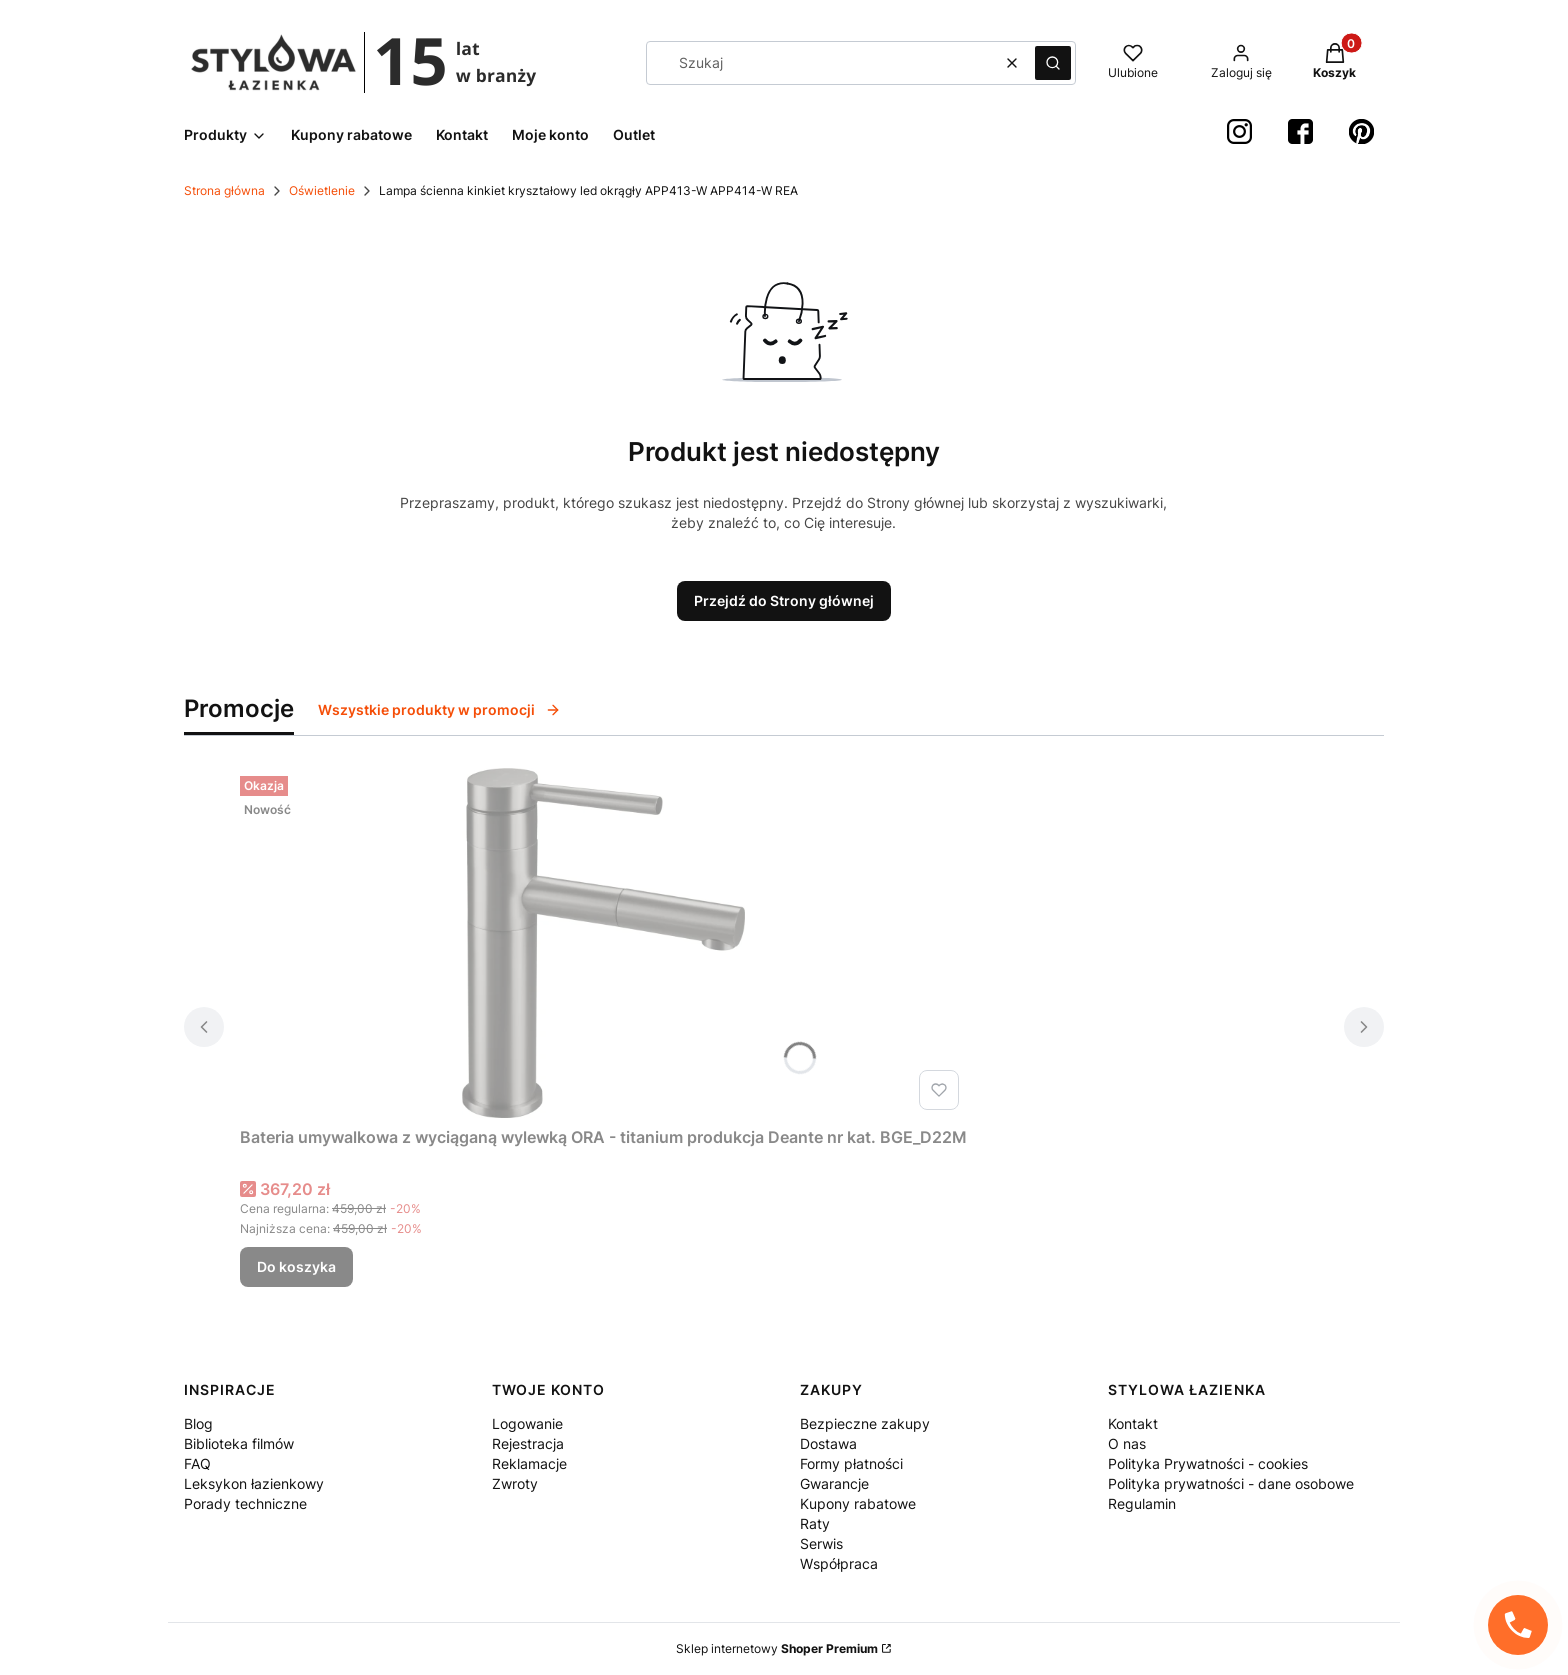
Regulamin (1142, 1503)
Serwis (821, 1543)
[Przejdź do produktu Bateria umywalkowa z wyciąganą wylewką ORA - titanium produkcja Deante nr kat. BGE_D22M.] (604, 943)
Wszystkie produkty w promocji (439, 709)
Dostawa (828, 1443)
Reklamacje (529, 1463)
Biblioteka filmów (239, 1443)
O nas (1127, 1443)
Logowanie (527, 1423)
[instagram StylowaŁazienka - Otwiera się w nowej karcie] (1239, 131)
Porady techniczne (245, 1503)
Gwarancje (834, 1483)
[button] (1053, 63)
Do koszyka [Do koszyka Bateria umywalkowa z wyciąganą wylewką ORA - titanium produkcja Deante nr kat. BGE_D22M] (296, 1266)
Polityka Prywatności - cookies (1208, 1463)
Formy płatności (851, 1463)
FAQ (197, 1463)
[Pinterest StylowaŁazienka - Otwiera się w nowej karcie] (1361, 131)
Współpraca (839, 1563)
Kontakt (1133, 1423)
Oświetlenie (322, 190)
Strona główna (224, 190)
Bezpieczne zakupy (865, 1423)
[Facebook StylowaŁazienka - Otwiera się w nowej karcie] (1300, 131)
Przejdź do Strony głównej (784, 600)
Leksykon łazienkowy (254, 1483)
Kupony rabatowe (858, 1503)
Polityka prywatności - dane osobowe (1231, 1483)
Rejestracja (528, 1443)
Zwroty (515, 1483)
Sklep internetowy (777, 1648)
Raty (815, 1523)
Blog (198, 1423)
